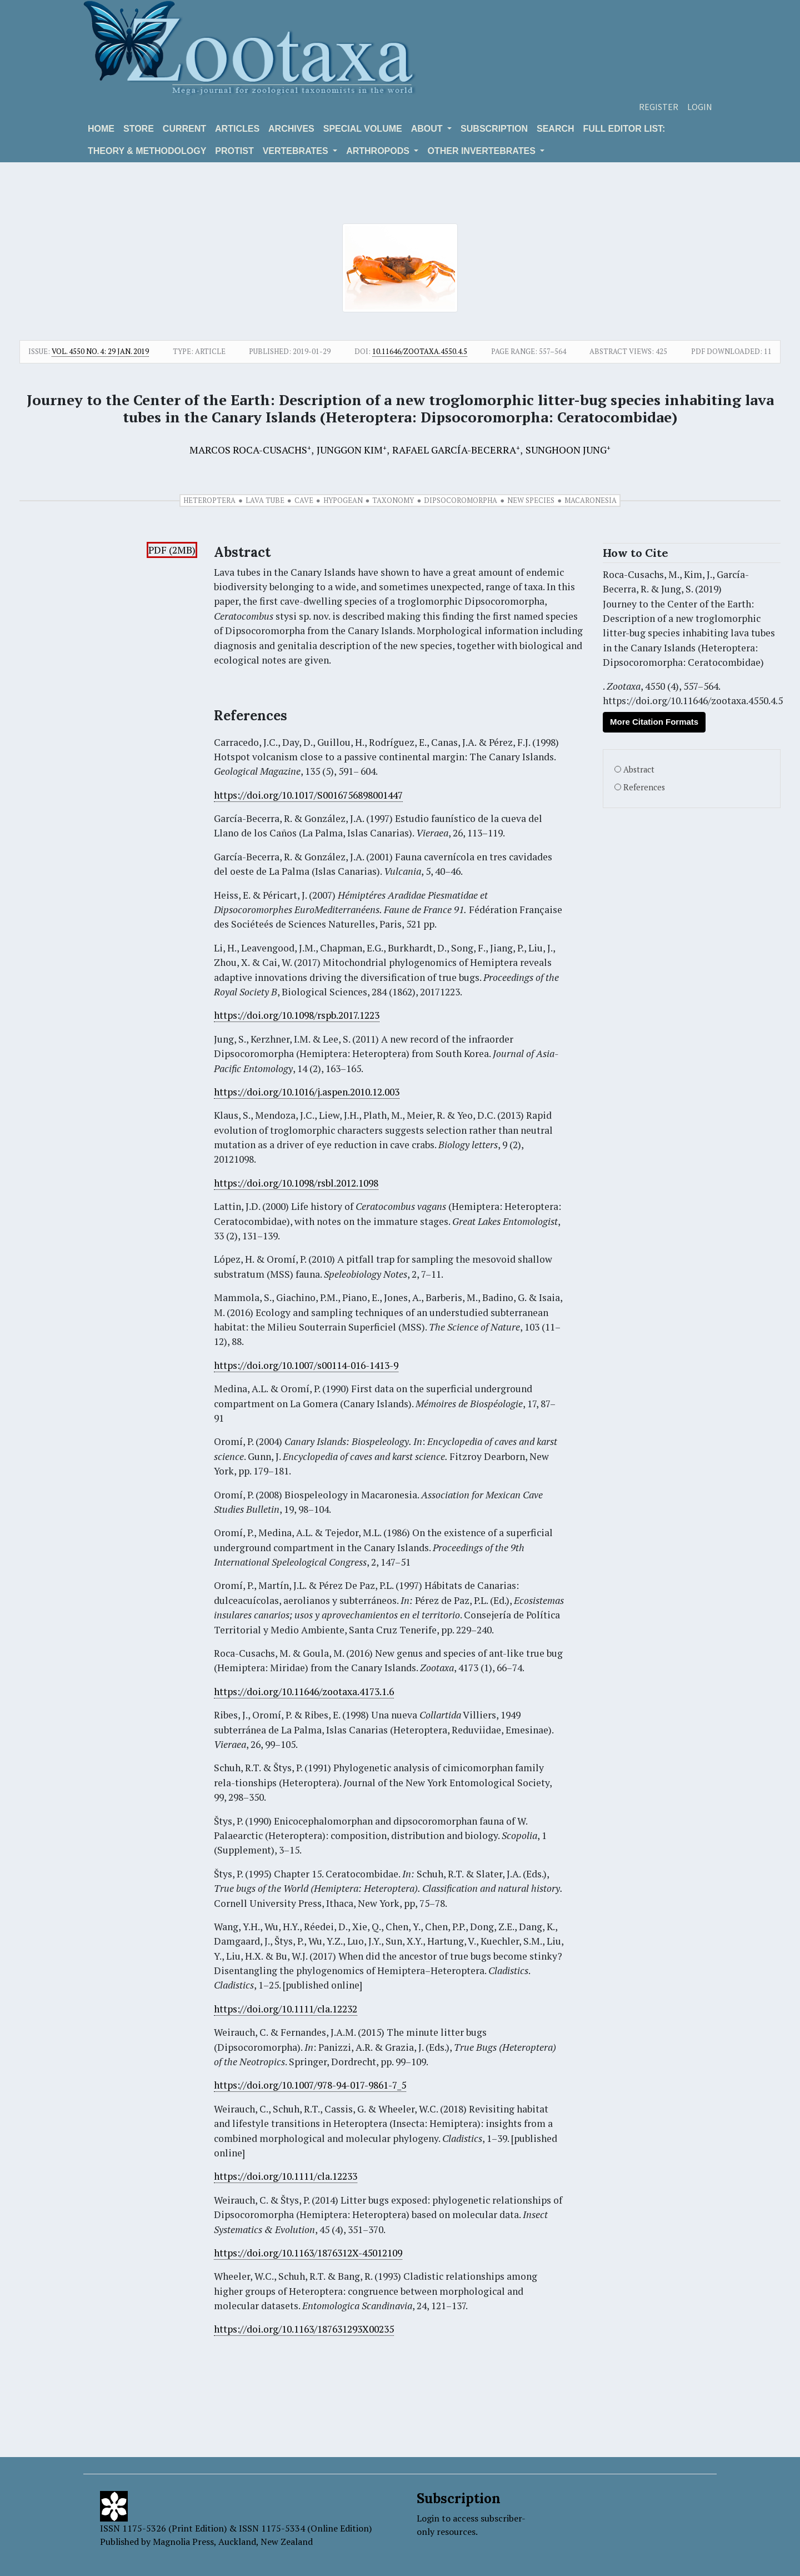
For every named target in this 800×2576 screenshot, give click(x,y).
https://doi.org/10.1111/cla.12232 (285, 2008)
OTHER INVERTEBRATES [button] (482, 151)
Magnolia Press (183, 2541)
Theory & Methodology (147, 151)
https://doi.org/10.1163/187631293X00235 (304, 2329)
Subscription (494, 128)
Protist (234, 151)
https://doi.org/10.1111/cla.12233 (285, 2176)
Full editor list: (624, 128)
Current (184, 128)
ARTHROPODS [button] (379, 151)
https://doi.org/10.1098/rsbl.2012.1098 (296, 1183)
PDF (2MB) (172, 550)
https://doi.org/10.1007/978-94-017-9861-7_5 (310, 2085)
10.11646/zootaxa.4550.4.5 (419, 351)
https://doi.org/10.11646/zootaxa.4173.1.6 (304, 1691)
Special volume (362, 128)
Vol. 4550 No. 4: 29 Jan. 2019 (100, 351)
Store (138, 128)
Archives (291, 128)
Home (101, 128)
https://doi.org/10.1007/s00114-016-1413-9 (306, 1365)
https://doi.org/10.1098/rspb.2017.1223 (296, 1015)
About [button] (428, 128)
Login (699, 106)
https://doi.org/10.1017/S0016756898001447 (308, 795)
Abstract (638, 769)
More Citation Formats (654, 721)
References (644, 787)
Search (555, 128)
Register (658, 106)
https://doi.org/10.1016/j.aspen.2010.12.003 (306, 1091)
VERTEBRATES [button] (297, 151)
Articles (237, 128)
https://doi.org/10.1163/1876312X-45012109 (308, 2252)
